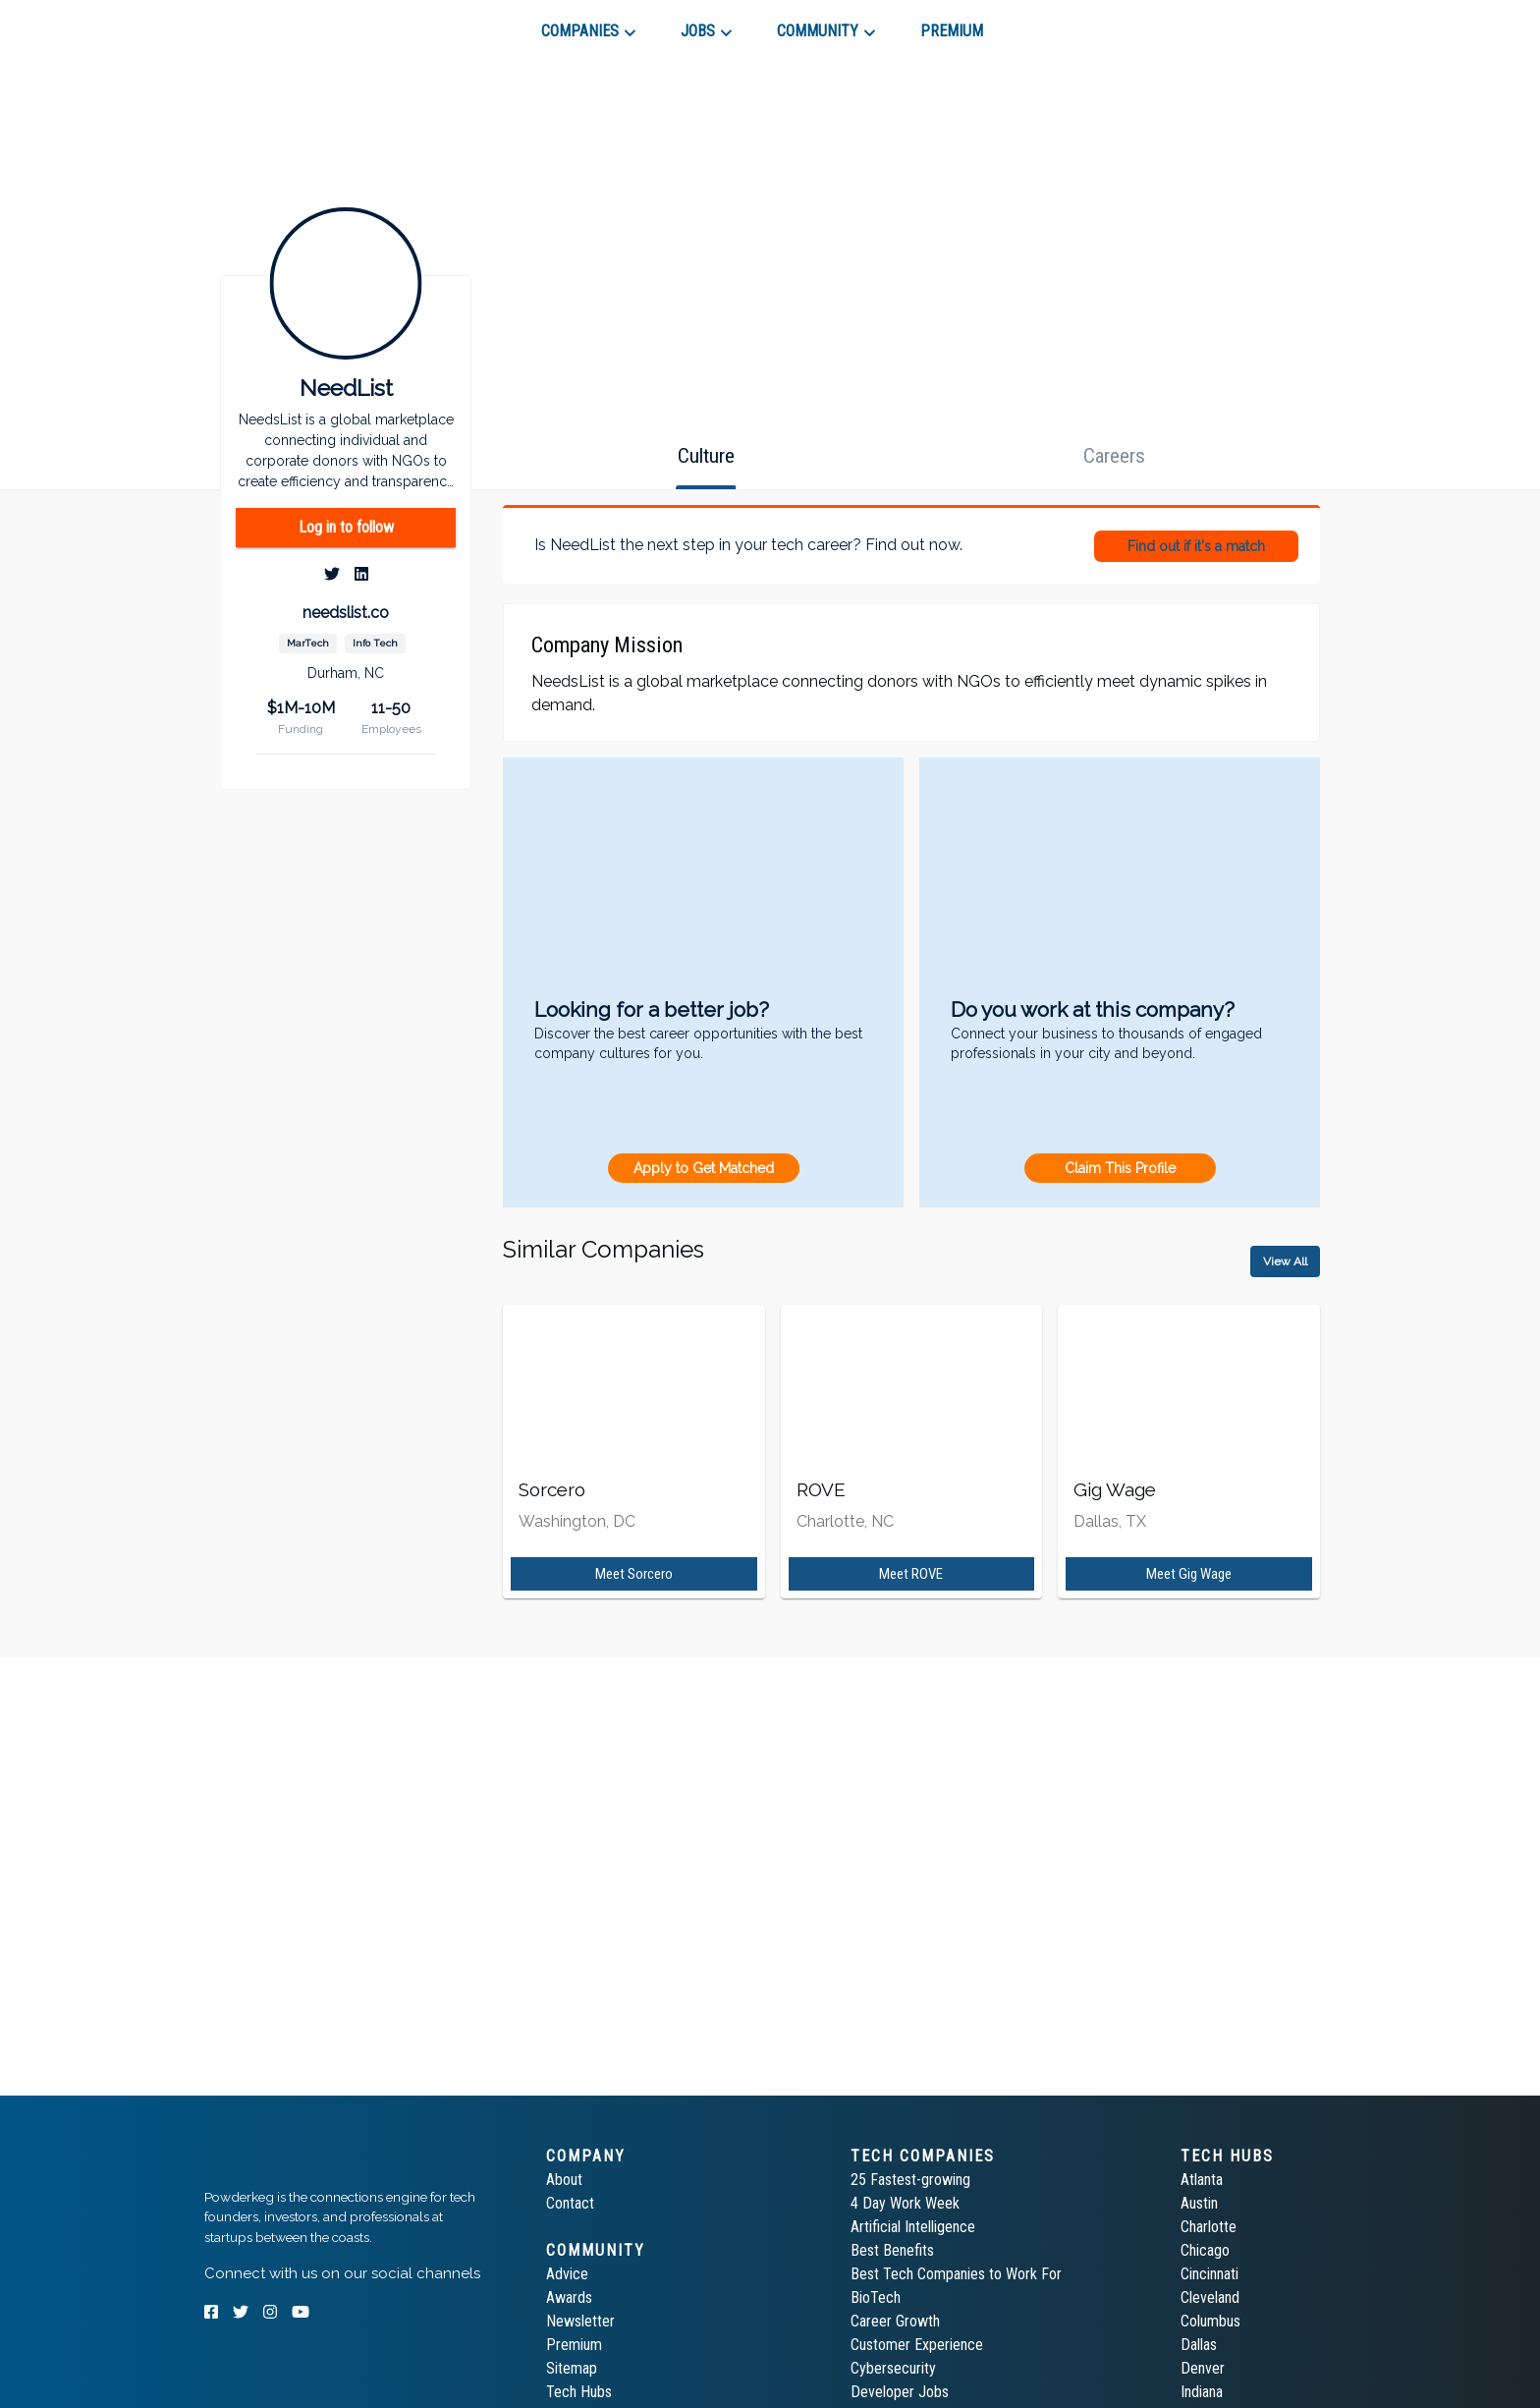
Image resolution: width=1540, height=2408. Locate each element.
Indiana (1202, 2391)
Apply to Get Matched (703, 1168)
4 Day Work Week (905, 2203)
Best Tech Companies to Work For (956, 2274)
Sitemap (571, 2368)
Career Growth (895, 2321)
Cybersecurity (893, 2368)
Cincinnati (1209, 2274)
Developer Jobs (900, 2391)
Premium (574, 2344)
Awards (569, 2297)
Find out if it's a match (1196, 546)
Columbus (1210, 2321)
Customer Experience (917, 2344)
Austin (1199, 2203)
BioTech (876, 2297)
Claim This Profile (1120, 1168)
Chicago (1205, 2250)
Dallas (1199, 2344)
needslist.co (345, 612)
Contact (570, 2203)
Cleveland (1210, 2297)
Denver (1203, 2368)
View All (1285, 1261)
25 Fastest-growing (910, 2179)
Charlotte (1209, 2226)
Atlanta (1202, 2179)
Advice (567, 2274)
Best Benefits (892, 2250)
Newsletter (580, 2321)
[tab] (274, 23)
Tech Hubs (579, 2391)
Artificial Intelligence (913, 2226)
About (564, 2179)
